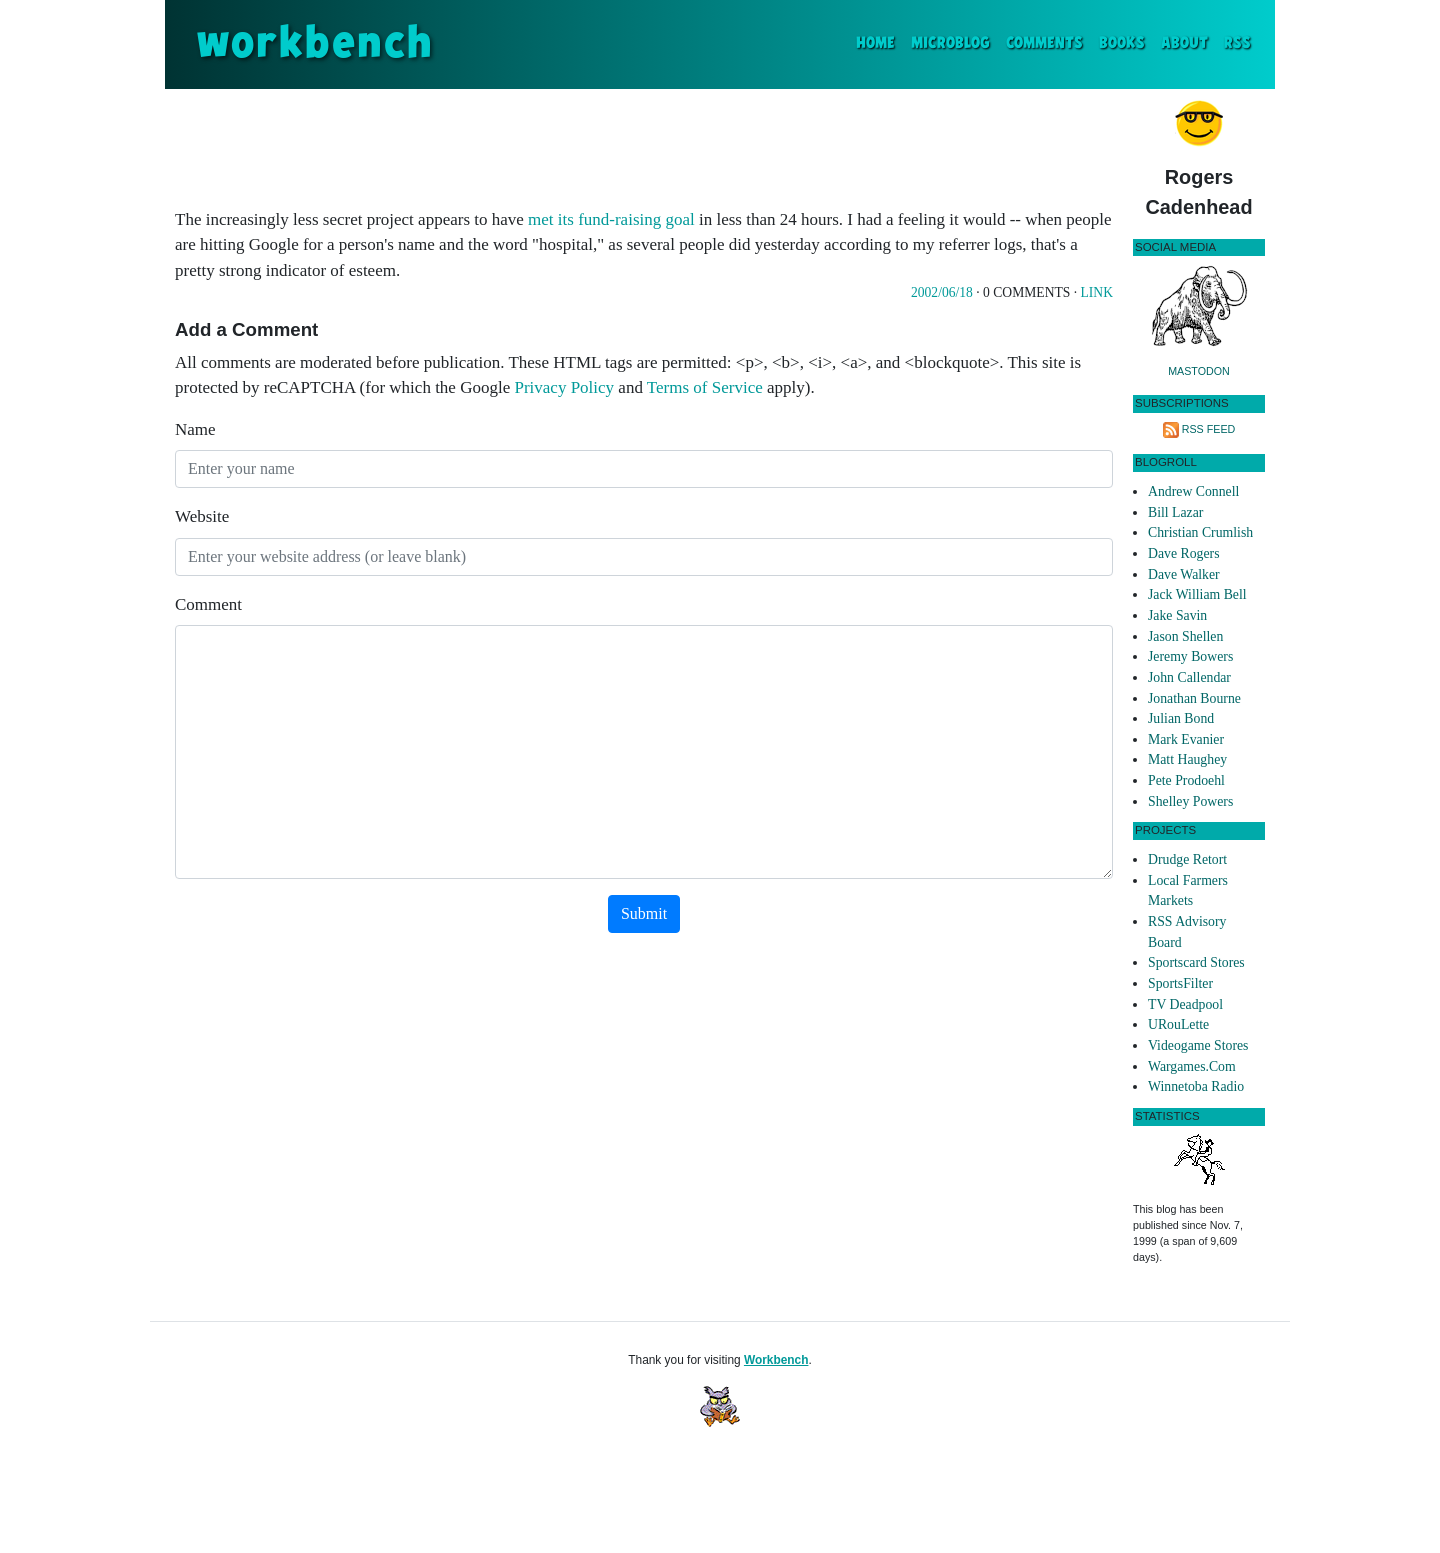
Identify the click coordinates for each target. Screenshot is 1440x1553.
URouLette (1178, 1024)
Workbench (776, 1360)
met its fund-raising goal (611, 219)
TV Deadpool (1185, 1004)
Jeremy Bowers (1190, 656)
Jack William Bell (1197, 594)
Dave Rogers (1183, 553)
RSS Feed (1209, 429)
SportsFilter (1180, 983)
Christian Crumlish (1200, 532)
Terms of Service (705, 387)
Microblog (950, 43)
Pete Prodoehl (1186, 780)
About (1184, 43)
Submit (644, 913)
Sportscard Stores (1196, 962)
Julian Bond (1181, 718)
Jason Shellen (1185, 636)
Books (1122, 43)
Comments (1044, 43)
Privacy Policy (564, 387)
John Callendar (1189, 677)
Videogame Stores (1198, 1045)
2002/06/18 (942, 292)
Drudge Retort (1187, 859)
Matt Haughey (1187, 759)
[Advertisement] (644, 144)
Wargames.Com (1192, 1066)
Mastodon (1199, 371)
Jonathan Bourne (1194, 698)
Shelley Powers (1190, 801)
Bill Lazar (1175, 512)
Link (1097, 292)
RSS (1237, 43)
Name (195, 429)
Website (202, 516)
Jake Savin (1177, 615)
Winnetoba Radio (1196, 1086)
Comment (208, 604)
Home (879, 41)
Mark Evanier (1186, 739)
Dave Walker (1184, 574)
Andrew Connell (1193, 491)
